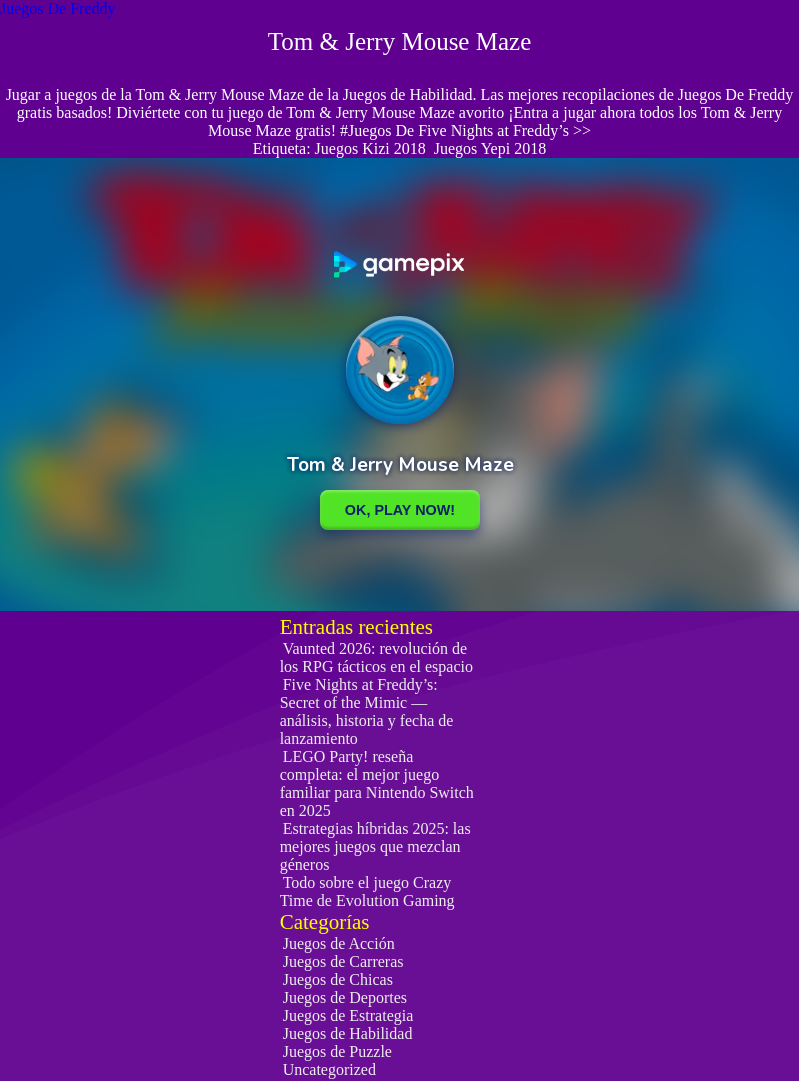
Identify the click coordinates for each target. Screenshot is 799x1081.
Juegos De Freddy (58, 8)
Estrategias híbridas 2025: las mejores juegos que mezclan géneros (375, 846)
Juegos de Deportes (345, 997)
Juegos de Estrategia (348, 1015)
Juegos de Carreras (343, 961)
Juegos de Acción (339, 943)
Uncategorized (329, 1069)
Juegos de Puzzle (337, 1051)
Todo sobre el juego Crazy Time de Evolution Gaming (367, 891)
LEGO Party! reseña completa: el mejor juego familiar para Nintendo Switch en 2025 (377, 783)
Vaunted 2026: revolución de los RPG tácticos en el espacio (376, 657)
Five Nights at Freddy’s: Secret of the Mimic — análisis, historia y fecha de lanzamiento (367, 711)
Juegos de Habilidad (348, 1033)
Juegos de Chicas (338, 979)
